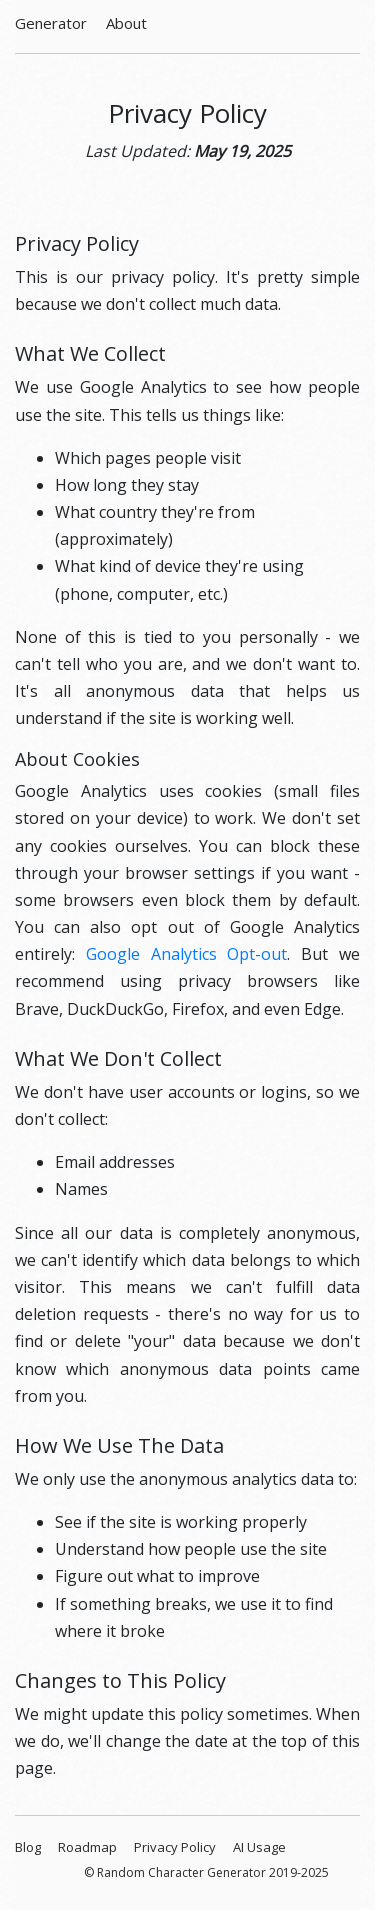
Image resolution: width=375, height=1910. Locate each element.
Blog (28, 1847)
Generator (51, 23)
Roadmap (87, 1847)
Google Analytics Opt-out (187, 954)
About (126, 23)
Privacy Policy (175, 1847)
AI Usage (259, 1847)
